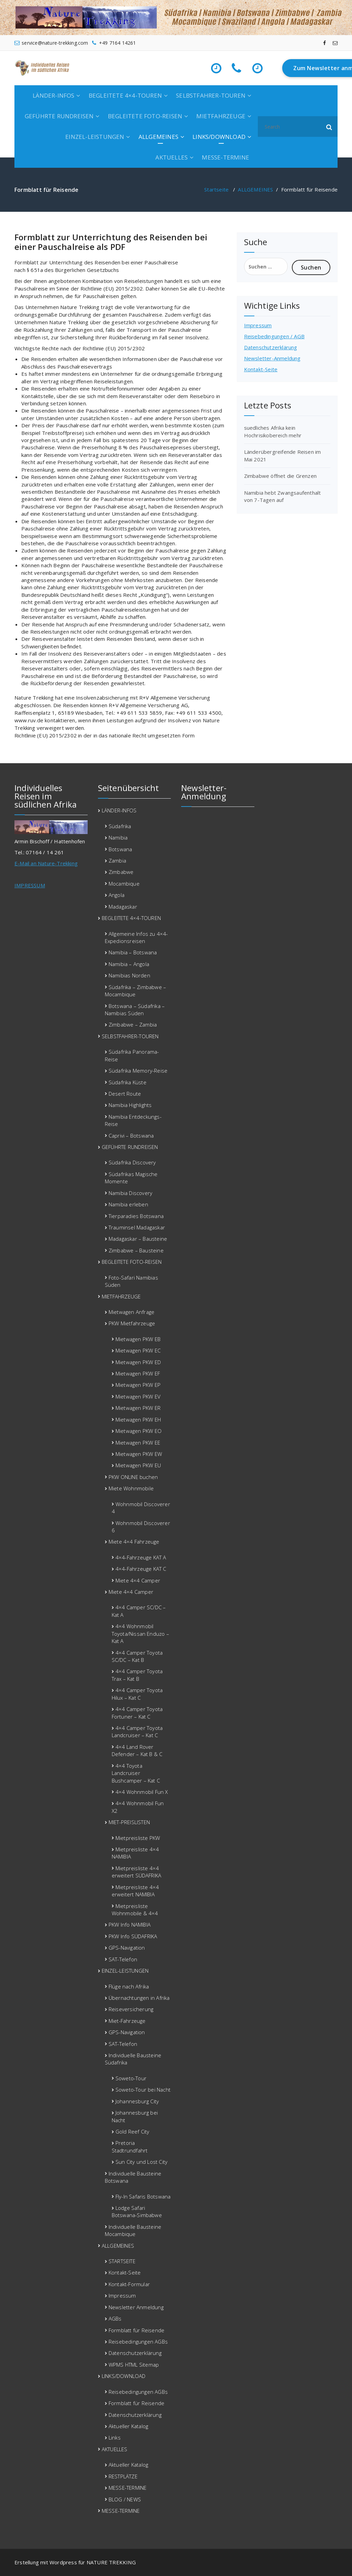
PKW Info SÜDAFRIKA (133, 1936)
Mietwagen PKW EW (139, 1453)
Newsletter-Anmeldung (272, 358)
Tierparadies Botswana (136, 1216)
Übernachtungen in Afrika (139, 1997)
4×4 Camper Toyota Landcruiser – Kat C (137, 1731)
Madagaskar (123, 906)
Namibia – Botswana (133, 952)
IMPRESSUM (29, 885)
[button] (329, 126)
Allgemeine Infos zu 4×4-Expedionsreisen (136, 937)
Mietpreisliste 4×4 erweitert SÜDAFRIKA (137, 1872)
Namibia (118, 837)
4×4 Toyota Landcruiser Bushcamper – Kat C (136, 1773)
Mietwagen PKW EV (138, 1396)
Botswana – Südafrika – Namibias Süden (135, 1009)
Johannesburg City (137, 2101)
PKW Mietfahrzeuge (132, 1323)
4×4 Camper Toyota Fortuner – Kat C (137, 1713)
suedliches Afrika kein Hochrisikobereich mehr (272, 431)
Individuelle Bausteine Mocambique (133, 2230)
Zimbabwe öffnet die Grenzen (280, 475)
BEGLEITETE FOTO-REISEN (145, 116)
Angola (116, 894)
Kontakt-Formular (129, 2284)
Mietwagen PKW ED (138, 1362)
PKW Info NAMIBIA (130, 1924)
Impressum (258, 325)
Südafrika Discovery (132, 1162)
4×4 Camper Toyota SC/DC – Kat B (137, 1656)
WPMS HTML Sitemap (134, 2364)
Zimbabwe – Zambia (133, 1024)
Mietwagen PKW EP (138, 1384)
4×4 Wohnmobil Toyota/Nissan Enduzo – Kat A (140, 1633)
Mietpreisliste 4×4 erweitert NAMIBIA (135, 1891)
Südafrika (120, 826)
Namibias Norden (129, 975)
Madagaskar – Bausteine (138, 1238)
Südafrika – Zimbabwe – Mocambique (135, 991)
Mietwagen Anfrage (131, 1311)
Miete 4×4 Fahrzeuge (134, 1541)
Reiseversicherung (131, 2009)
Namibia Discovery (130, 1193)
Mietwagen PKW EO (139, 1430)
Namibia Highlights (130, 1104)
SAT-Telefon (123, 1959)
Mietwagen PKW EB (138, 1339)
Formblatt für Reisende (136, 2330)
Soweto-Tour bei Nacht (143, 2089)
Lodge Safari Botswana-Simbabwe (137, 2211)
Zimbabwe (121, 871)
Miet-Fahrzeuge (127, 2020)
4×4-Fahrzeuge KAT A (141, 1557)
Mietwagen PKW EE (138, 1442)
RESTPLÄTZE (123, 2476)
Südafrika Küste (127, 1082)
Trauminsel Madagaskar (137, 1227)
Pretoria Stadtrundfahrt (130, 2146)
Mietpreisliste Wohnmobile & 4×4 (135, 1910)
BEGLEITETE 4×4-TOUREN (125, 95)
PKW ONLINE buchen (133, 1476)
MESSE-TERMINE (225, 157)
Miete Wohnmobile (131, 1488)
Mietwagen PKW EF (138, 1373)
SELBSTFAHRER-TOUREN (210, 95)
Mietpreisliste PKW (138, 1837)
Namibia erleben (128, 1204)
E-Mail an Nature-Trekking (46, 863)
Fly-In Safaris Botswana (143, 2196)
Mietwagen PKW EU (138, 1465)
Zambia (117, 860)
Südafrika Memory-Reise (138, 1070)
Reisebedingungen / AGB (274, 336)
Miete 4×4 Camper (138, 1580)
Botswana (120, 849)
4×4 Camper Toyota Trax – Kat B (137, 1675)
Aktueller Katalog (128, 2426)
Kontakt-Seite (261, 369)
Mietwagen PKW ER (138, 1407)
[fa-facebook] (324, 43)
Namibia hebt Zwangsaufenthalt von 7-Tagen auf (282, 496)
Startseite (216, 189)
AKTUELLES (171, 157)
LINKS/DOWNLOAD (218, 137)
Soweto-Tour (131, 2078)
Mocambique (124, 883)
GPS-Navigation (127, 1947)
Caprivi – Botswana (131, 1135)
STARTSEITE (122, 2261)
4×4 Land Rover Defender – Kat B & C (137, 1750)
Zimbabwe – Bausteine (136, 1250)
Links (115, 2437)
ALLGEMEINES (158, 137)
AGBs (115, 2318)
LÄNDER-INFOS (53, 95)
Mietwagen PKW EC (138, 1350)
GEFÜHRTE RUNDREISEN (59, 116)
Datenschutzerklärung (270, 347)
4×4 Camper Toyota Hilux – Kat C (137, 1694)
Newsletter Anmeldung (136, 2307)
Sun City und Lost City (141, 2161)
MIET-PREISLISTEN (129, 1822)
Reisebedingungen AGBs (138, 2341)
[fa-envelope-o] (335, 43)
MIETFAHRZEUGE (220, 116)
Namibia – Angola (129, 964)
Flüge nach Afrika (129, 1986)
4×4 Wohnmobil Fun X (142, 1791)
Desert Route (125, 1093)
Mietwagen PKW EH (138, 1419)
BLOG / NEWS (125, 2499)
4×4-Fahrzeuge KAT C (141, 1568)
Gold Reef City (133, 2131)
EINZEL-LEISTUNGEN (94, 137)
